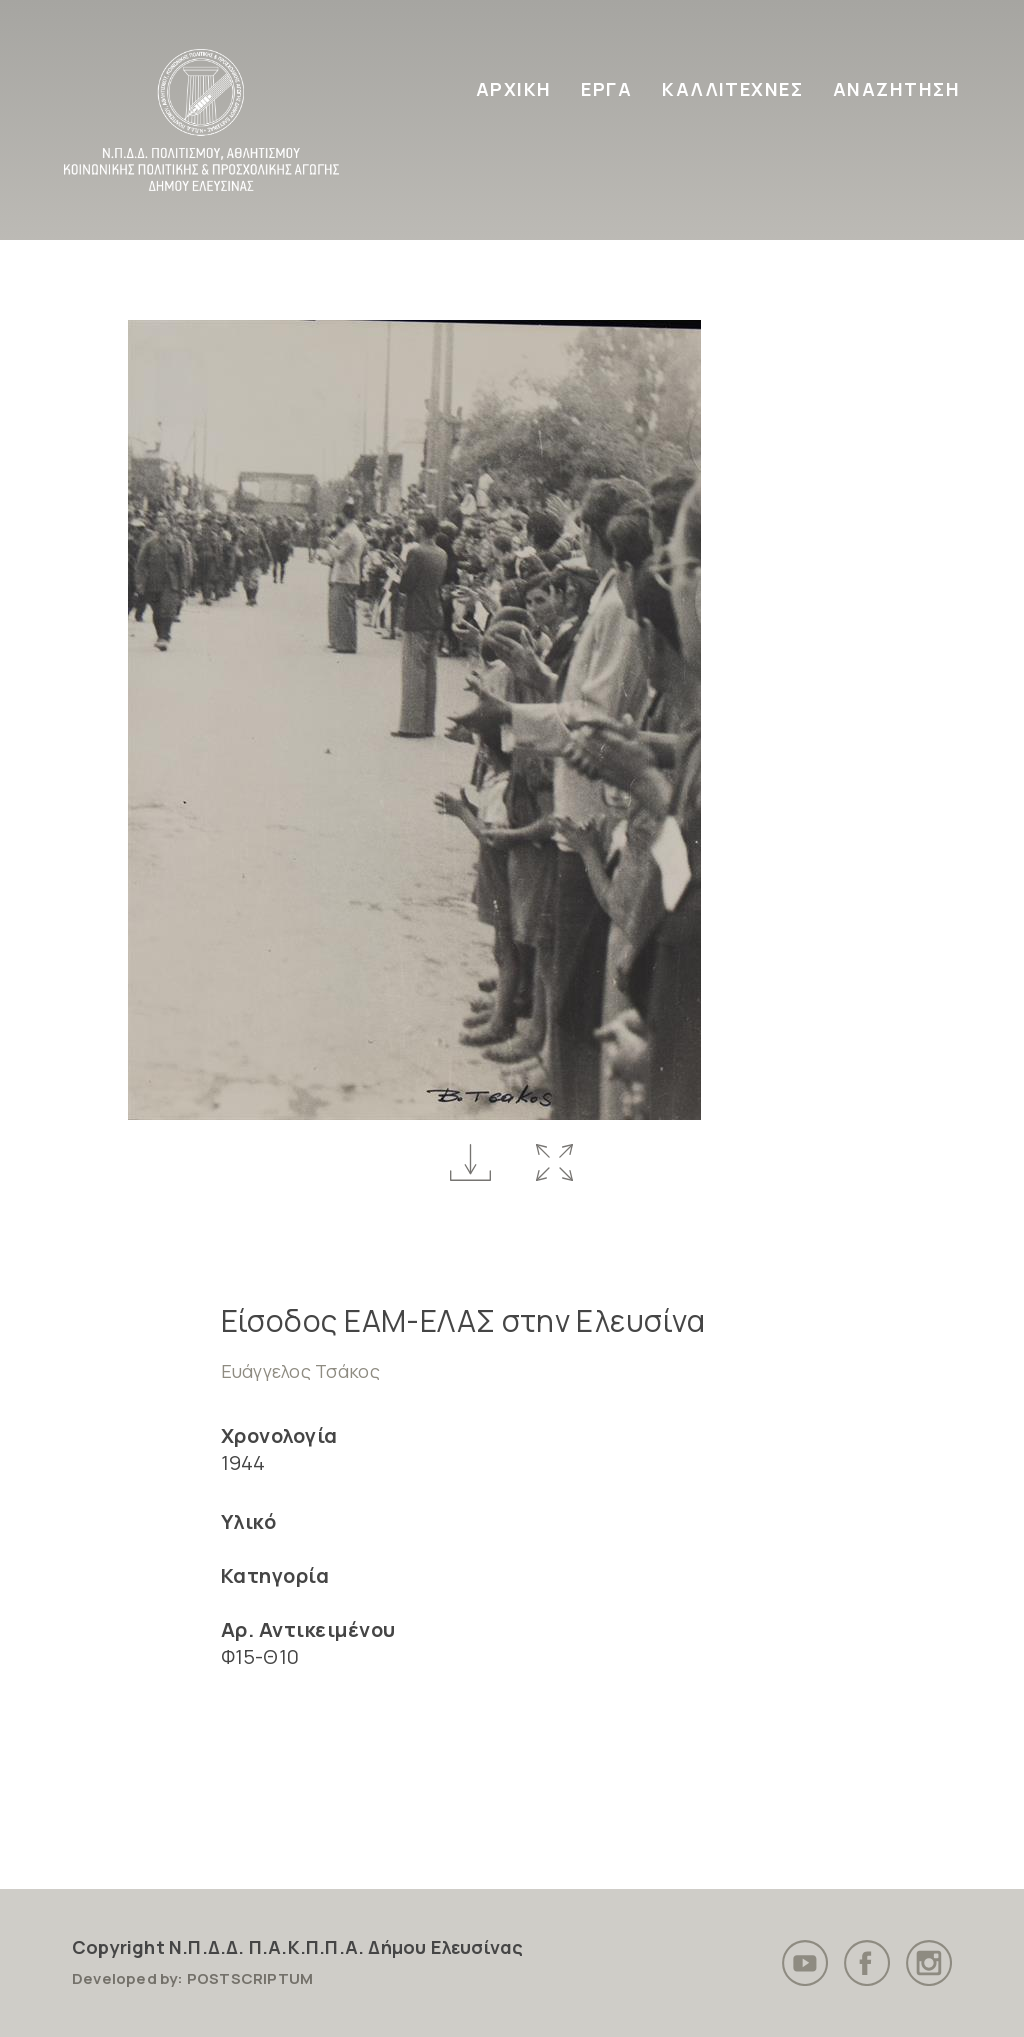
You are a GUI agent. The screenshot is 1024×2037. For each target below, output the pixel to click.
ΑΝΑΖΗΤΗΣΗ (896, 89)
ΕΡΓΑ (606, 89)
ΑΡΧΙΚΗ (514, 89)
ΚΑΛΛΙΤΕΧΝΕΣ (732, 89)
